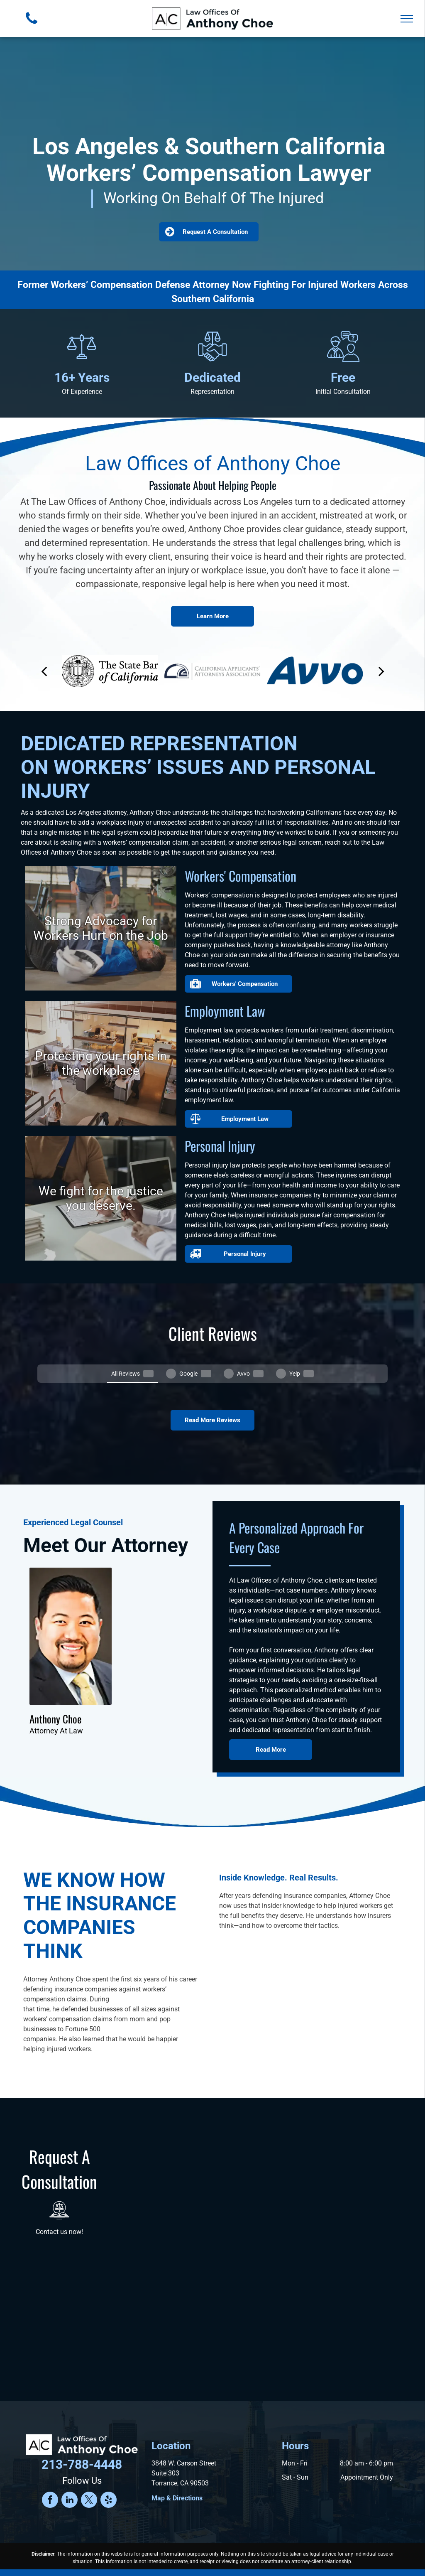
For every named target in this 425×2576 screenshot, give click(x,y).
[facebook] (50, 2470)
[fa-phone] (31, 26)
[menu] (407, 18)
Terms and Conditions (128, 2561)
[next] (381, 671)
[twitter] (89, 2470)
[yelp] (108, 2470)
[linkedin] (69, 2470)
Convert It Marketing (294, 2552)
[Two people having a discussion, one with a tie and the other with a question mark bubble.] (343, 361)
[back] (44, 671)
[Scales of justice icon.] (81, 361)
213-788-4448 (82, 2433)
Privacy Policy (348, 2552)
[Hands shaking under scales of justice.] (212, 361)
